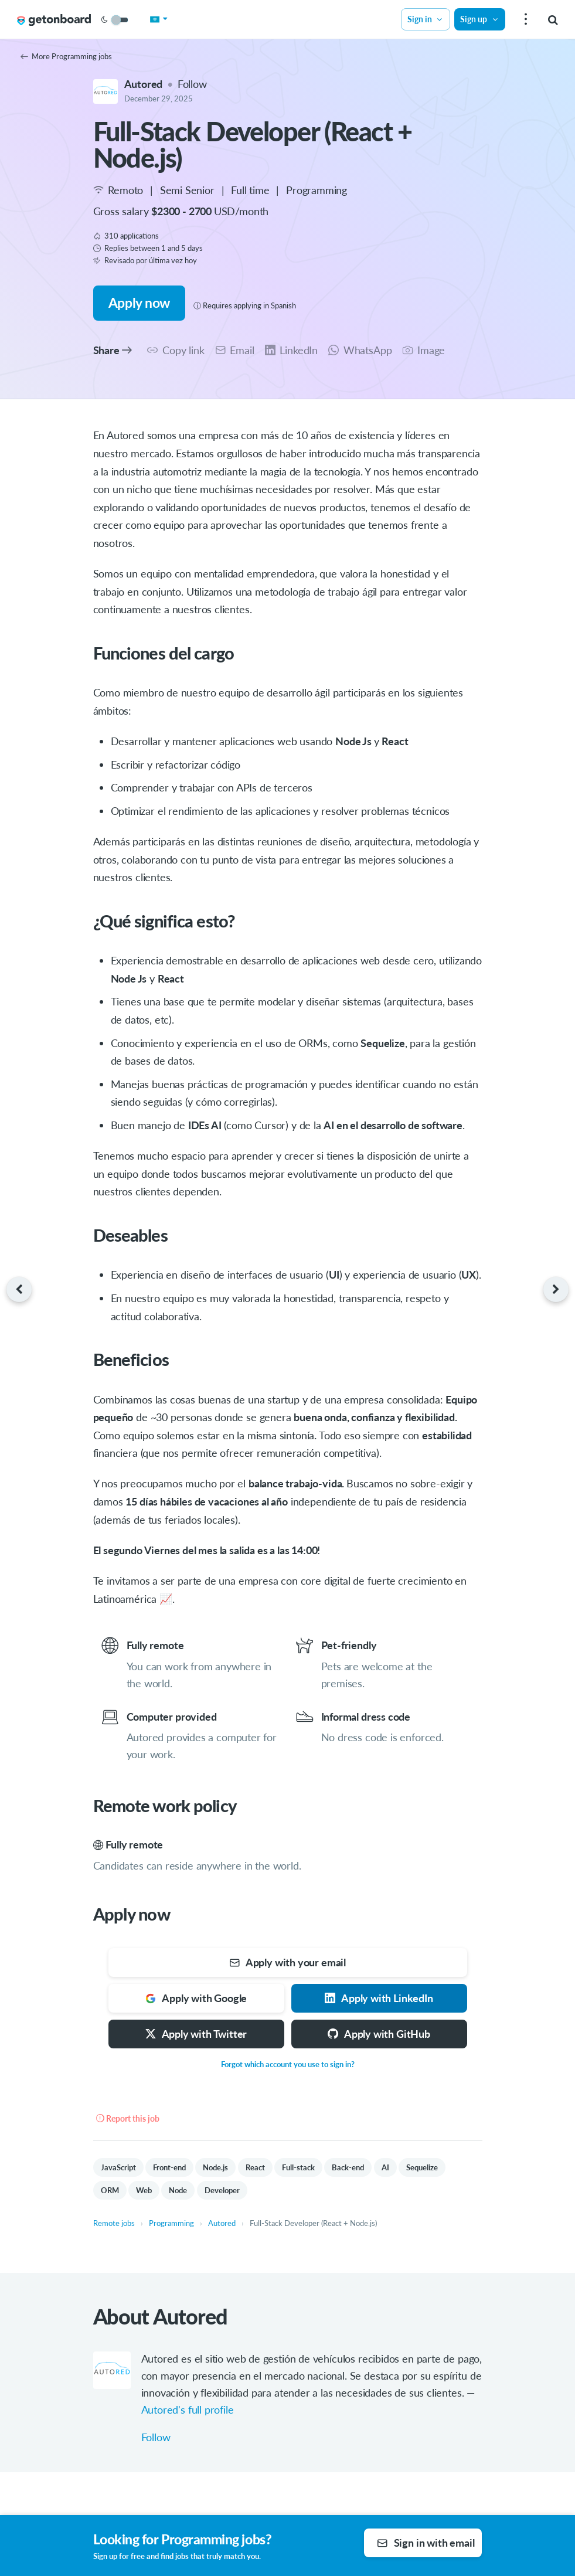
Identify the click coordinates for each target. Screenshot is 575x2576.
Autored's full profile (187, 2409)
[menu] (524, 19)
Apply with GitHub (379, 2033)
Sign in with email (426, 2542)
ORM (110, 2190)
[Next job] (559, 1289)
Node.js (215, 2167)
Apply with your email (287, 1962)
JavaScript (118, 2167)
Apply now (139, 302)
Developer (222, 2190)
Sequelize (422, 2167)
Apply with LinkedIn (379, 1998)
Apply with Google (196, 1998)
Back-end (348, 2167)
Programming (316, 189)
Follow (192, 83)
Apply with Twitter (196, 2033)
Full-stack (298, 2167)
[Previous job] (16, 1289)
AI (385, 2167)
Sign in (425, 19)
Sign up (479, 19)
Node (178, 2190)
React (255, 2167)
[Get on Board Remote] (54, 20)
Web (144, 2190)
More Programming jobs (66, 56)
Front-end (169, 2167)
